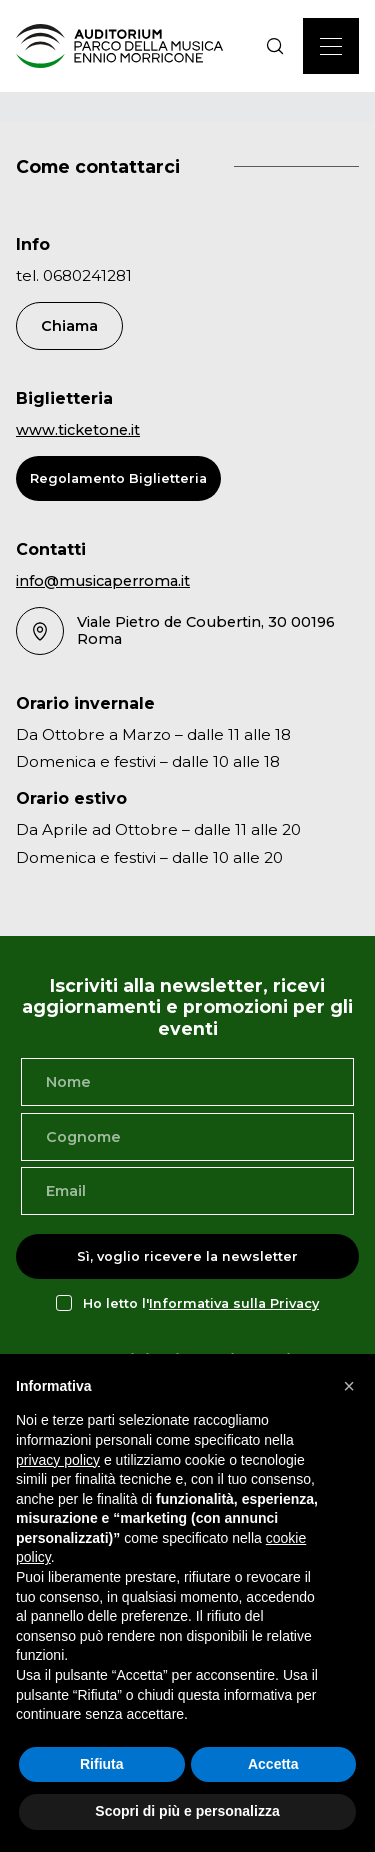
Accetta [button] (273, 1764)
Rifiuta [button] (102, 1764)
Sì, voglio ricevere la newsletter (187, 1256)
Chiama (69, 326)
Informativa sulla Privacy (234, 1303)
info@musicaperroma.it (103, 581)
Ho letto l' (201, 1303)
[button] (349, 1386)
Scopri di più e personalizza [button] (187, 1811)
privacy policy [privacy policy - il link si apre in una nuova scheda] (58, 1460)
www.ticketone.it (78, 430)
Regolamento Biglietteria (118, 478)
